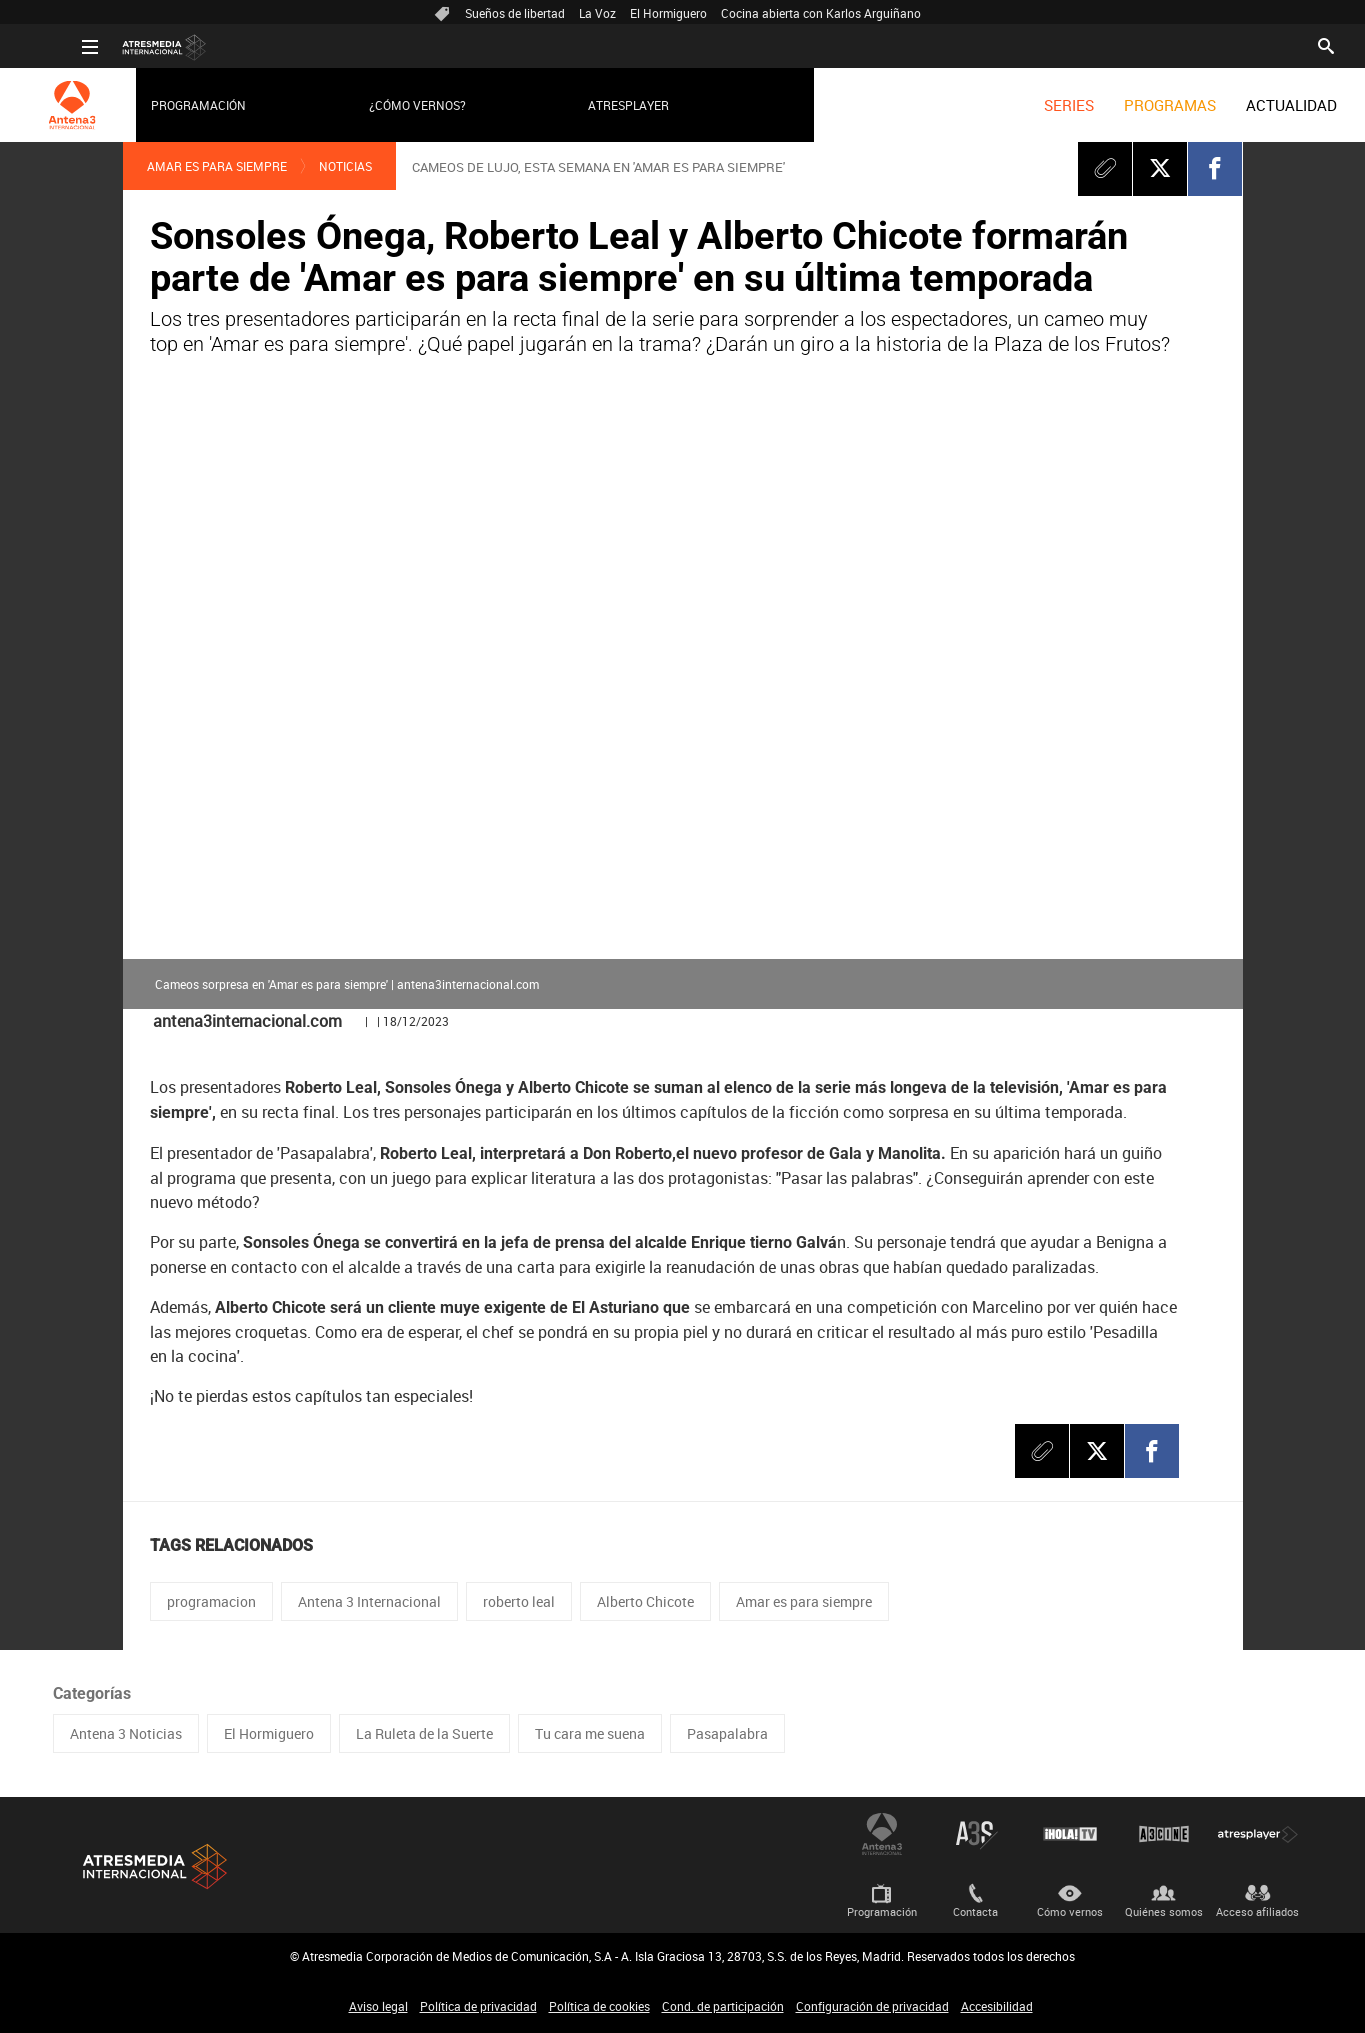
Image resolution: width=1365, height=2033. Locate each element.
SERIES (1040, 105)
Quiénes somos (1164, 1911)
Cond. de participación (723, 2006)
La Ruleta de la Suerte (424, 1733)
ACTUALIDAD (1262, 105)
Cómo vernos (1070, 1911)
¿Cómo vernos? (388, 105)
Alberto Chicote (645, 1601)
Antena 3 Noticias (126, 1733)
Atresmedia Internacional (153, 1866)
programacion (211, 1601)
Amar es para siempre (217, 166)
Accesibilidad (997, 2006)
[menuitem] (1040, 105)
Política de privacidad (478, 2006)
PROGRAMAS (1141, 105)
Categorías (92, 1693)
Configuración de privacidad (872, 2006)
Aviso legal (378, 2006)
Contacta (975, 1911)
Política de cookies (599, 2006)
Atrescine (1164, 1834)
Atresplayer (598, 105)
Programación (169, 105)
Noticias (345, 166)
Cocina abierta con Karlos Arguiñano (821, 13)
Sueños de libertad (515, 13)
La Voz (597, 13)
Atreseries (976, 1834)
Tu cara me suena (590, 1733)
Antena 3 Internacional (369, 1601)
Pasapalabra (727, 1733)
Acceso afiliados (1257, 1911)
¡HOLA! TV (1070, 1834)
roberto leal (519, 1601)
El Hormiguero (668, 13)
